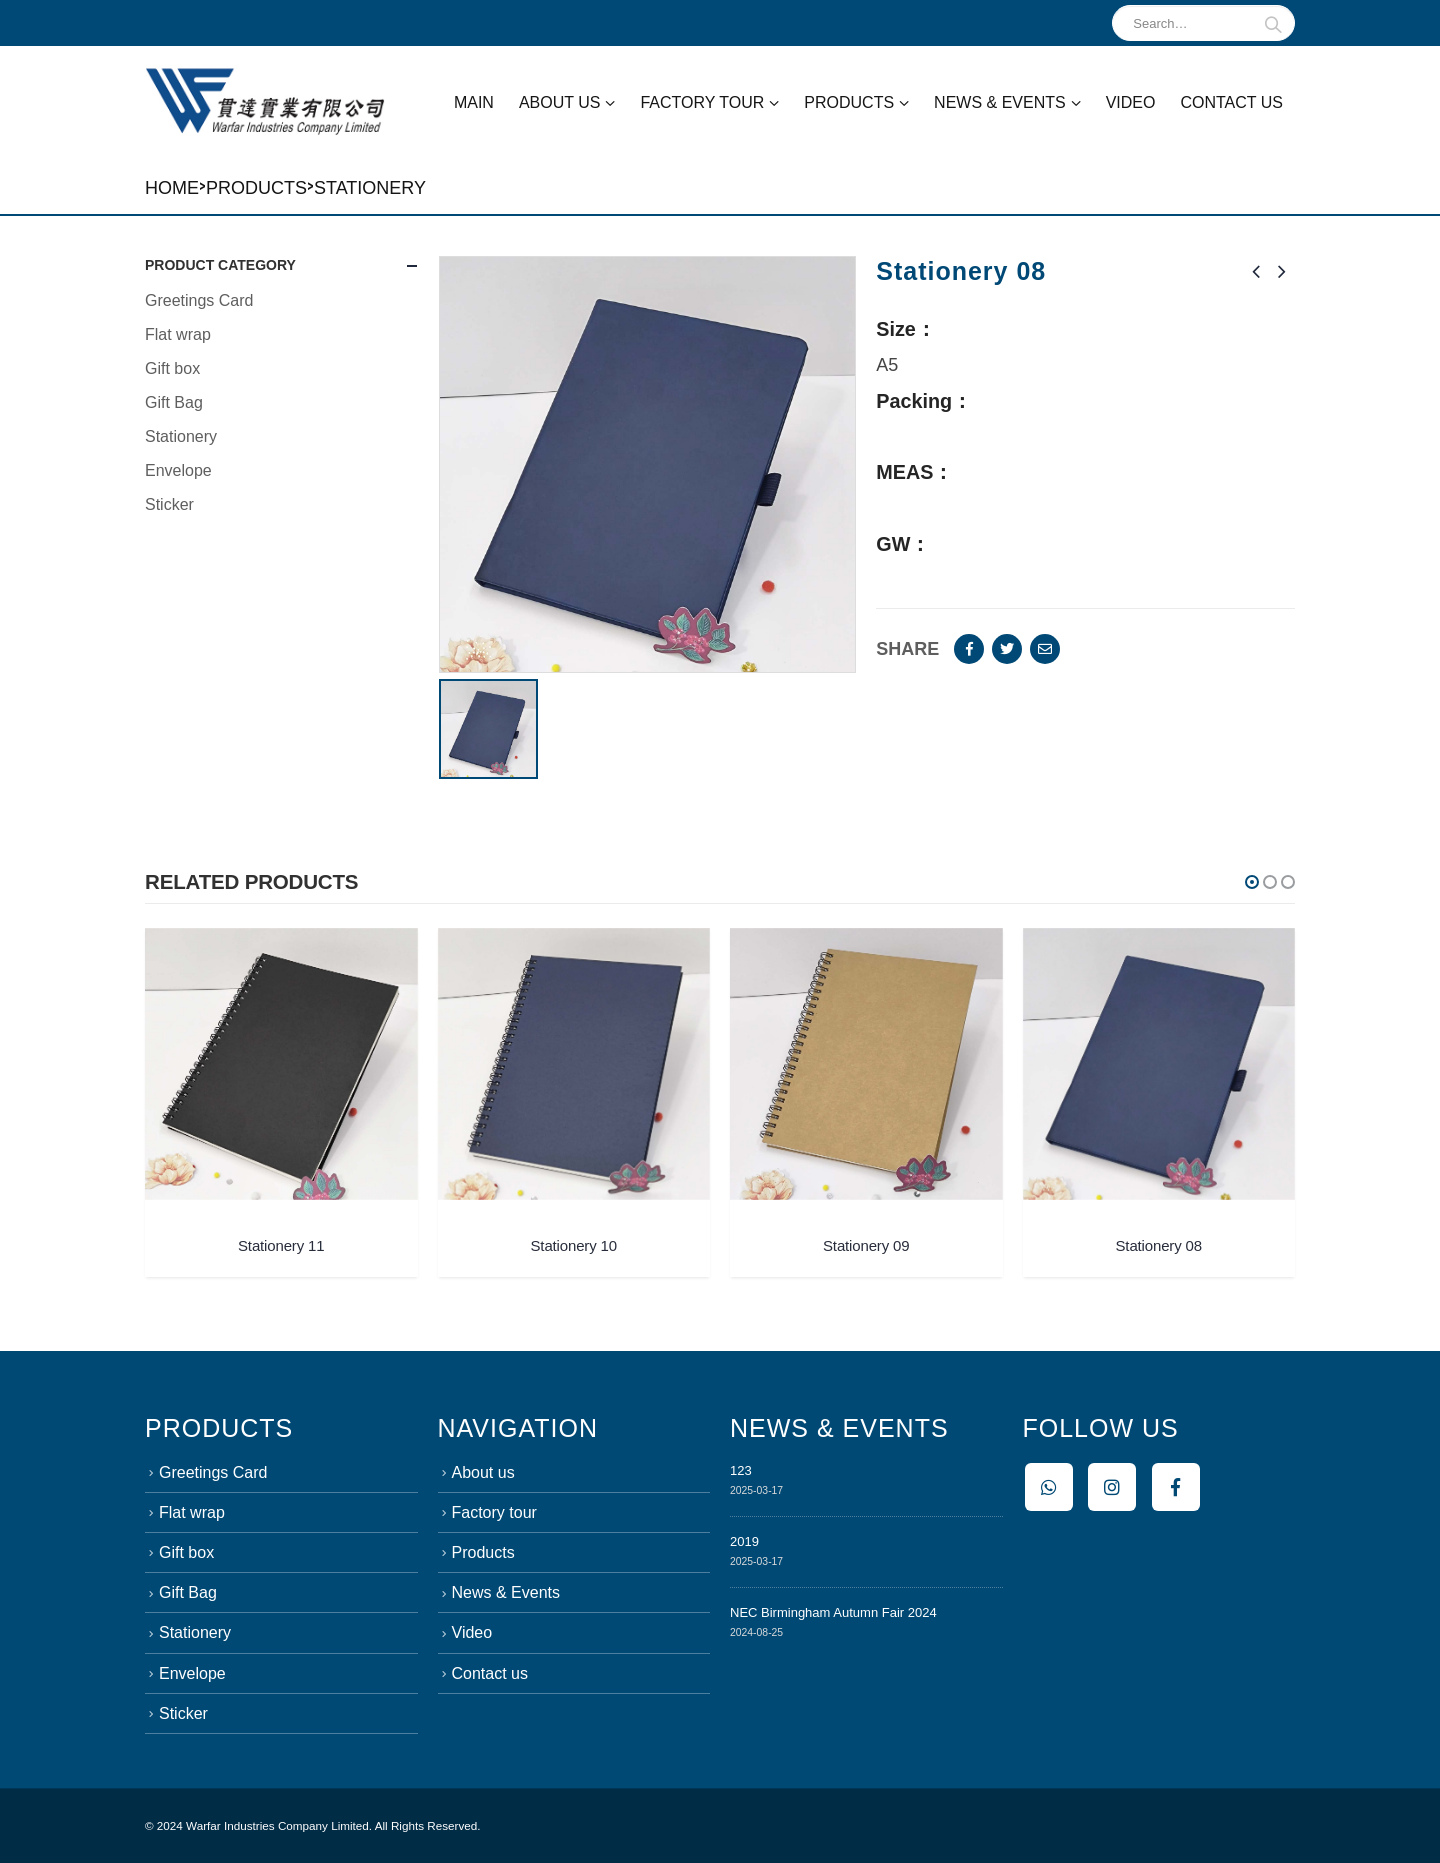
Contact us (1231, 102)
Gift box (172, 368)
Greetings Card (199, 300)
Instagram (1112, 1487)
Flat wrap (178, 334)
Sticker (169, 504)
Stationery (370, 188)
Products (849, 102)
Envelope (178, 470)
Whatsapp (1049, 1487)
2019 (744, 1541)
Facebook (969, 649)
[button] (1252, 882)
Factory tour (702, 102)
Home (172, 188)
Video (1131, 102)
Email (1045, 649)
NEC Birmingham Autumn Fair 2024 (833, 1612)
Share (907, 649)
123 (741, 1470)
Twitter (1007, 649)
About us (560, 102)
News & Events (1000, 102)
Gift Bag (174, 402)
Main (474, 102)
